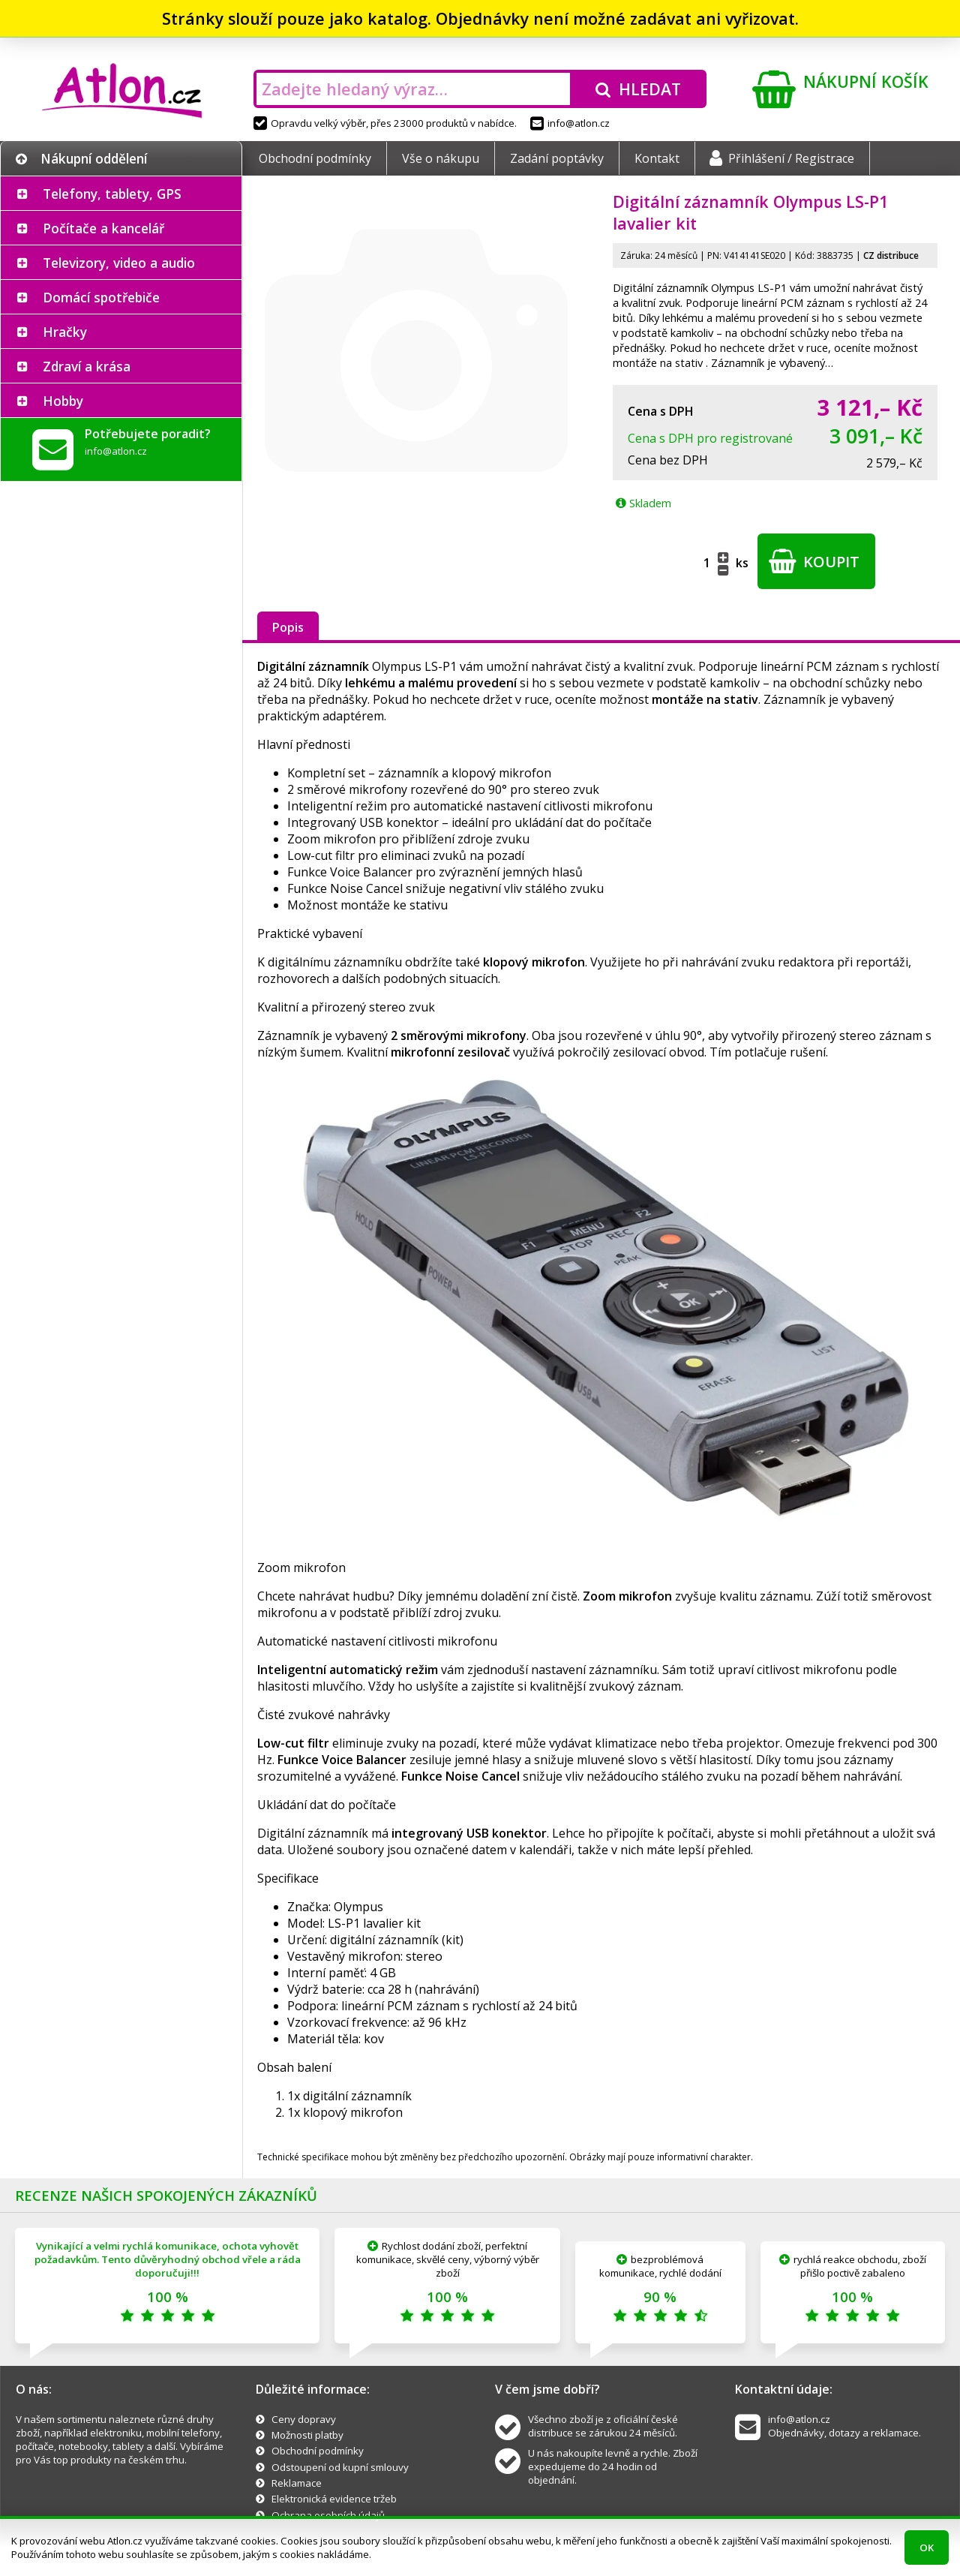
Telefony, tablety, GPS (112, 194)
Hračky (65, 332)
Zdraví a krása (86, 366)
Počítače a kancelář (103, 228)
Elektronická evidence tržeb (334, 2498)
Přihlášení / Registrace (782, 158)
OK (927, 2547)
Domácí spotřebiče (101, 297)
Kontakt (657, 158)
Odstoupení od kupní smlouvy (340, 2467)
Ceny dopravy (304, 2419)
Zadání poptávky (557, 158)
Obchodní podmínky (315, 158)
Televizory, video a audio (119, 263)
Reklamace (297, 2483)
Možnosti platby (308, 2435)
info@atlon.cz (570, 123)
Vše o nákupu (440, 158)
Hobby (63, 401)
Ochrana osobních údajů (328, 2515)
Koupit (814, 561)
